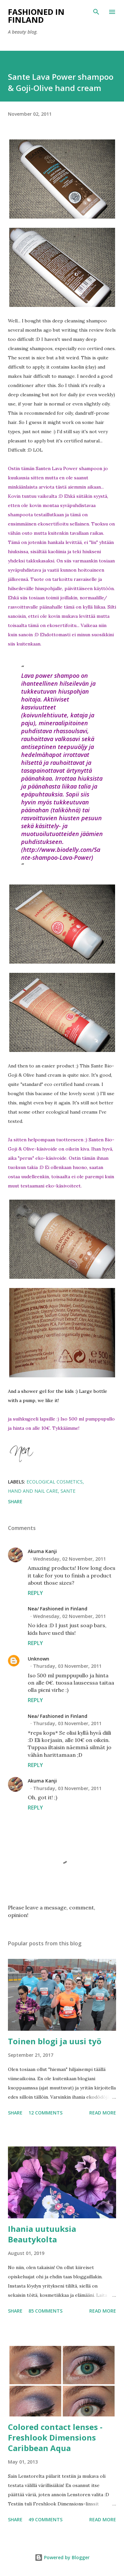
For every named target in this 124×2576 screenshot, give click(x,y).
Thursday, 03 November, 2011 (67, 1666)
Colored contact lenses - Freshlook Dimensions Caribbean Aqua (55, 2437)
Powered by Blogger (62, 2557)
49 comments (45, 2519)
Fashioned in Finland (36, 15)
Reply (35, 1593)
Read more (102, 2113)
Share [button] (15, 1501)
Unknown (38, 1659)
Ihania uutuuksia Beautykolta (42, 2234)
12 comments (45, 2113)
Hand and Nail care (33, 1491)
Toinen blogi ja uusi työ (55, 2041)
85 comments (45, 2311)
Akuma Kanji (42, 1551)
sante (68, 1491)
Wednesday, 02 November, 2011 (69, 1559)
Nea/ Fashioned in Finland (57, 1608)
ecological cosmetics (54, 1482)
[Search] (96, 12)
